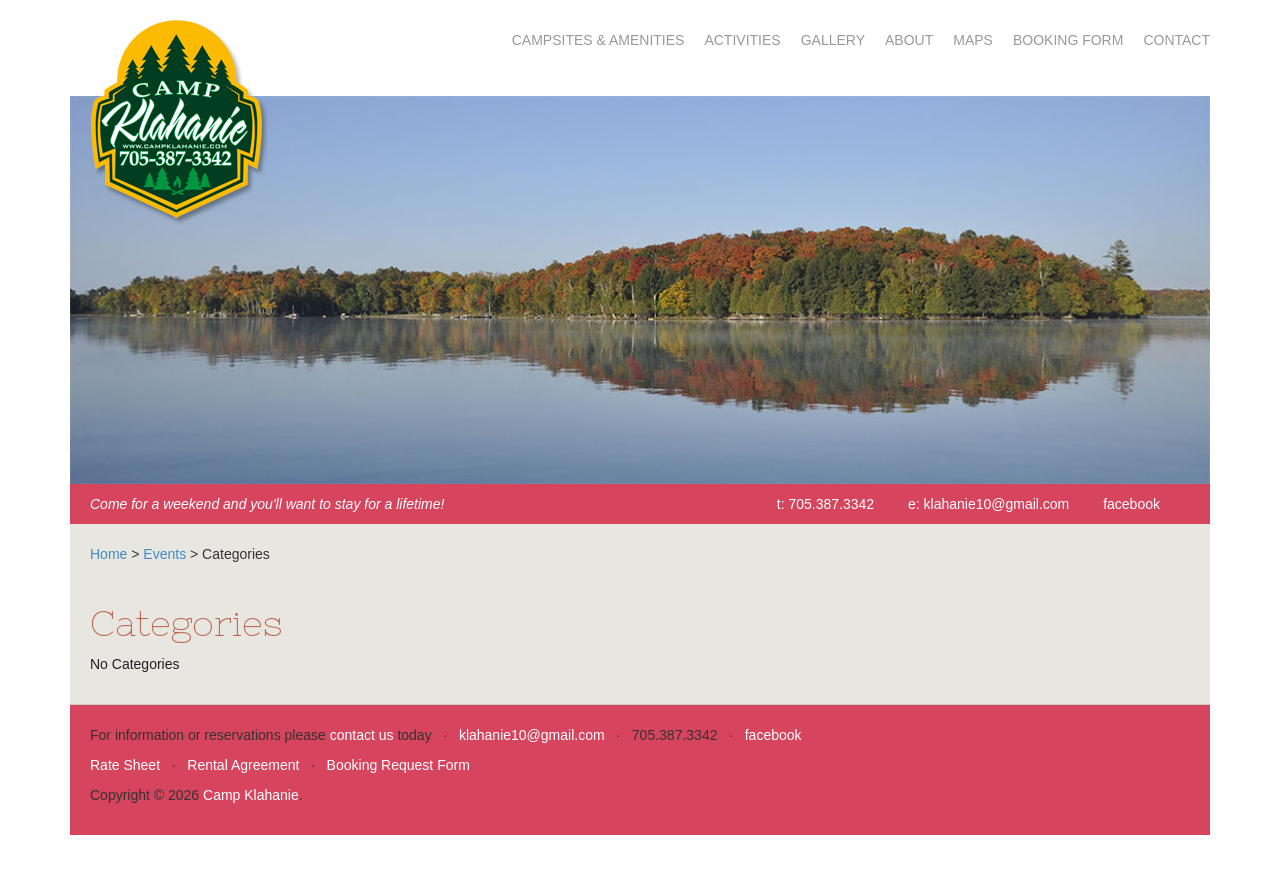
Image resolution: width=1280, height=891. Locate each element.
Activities (742, 40)
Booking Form (1068, 40)
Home (108, 554)
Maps (973, 40)
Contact (1176, 40)
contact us (362, 735)
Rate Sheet (125, 765)
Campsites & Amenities (598, 40)
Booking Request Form (398, 765)
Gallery (833, 40)
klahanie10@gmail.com (997, 504)
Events (164, 554)
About (909, 40)
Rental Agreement (243, 765)
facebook (1131, 504)
